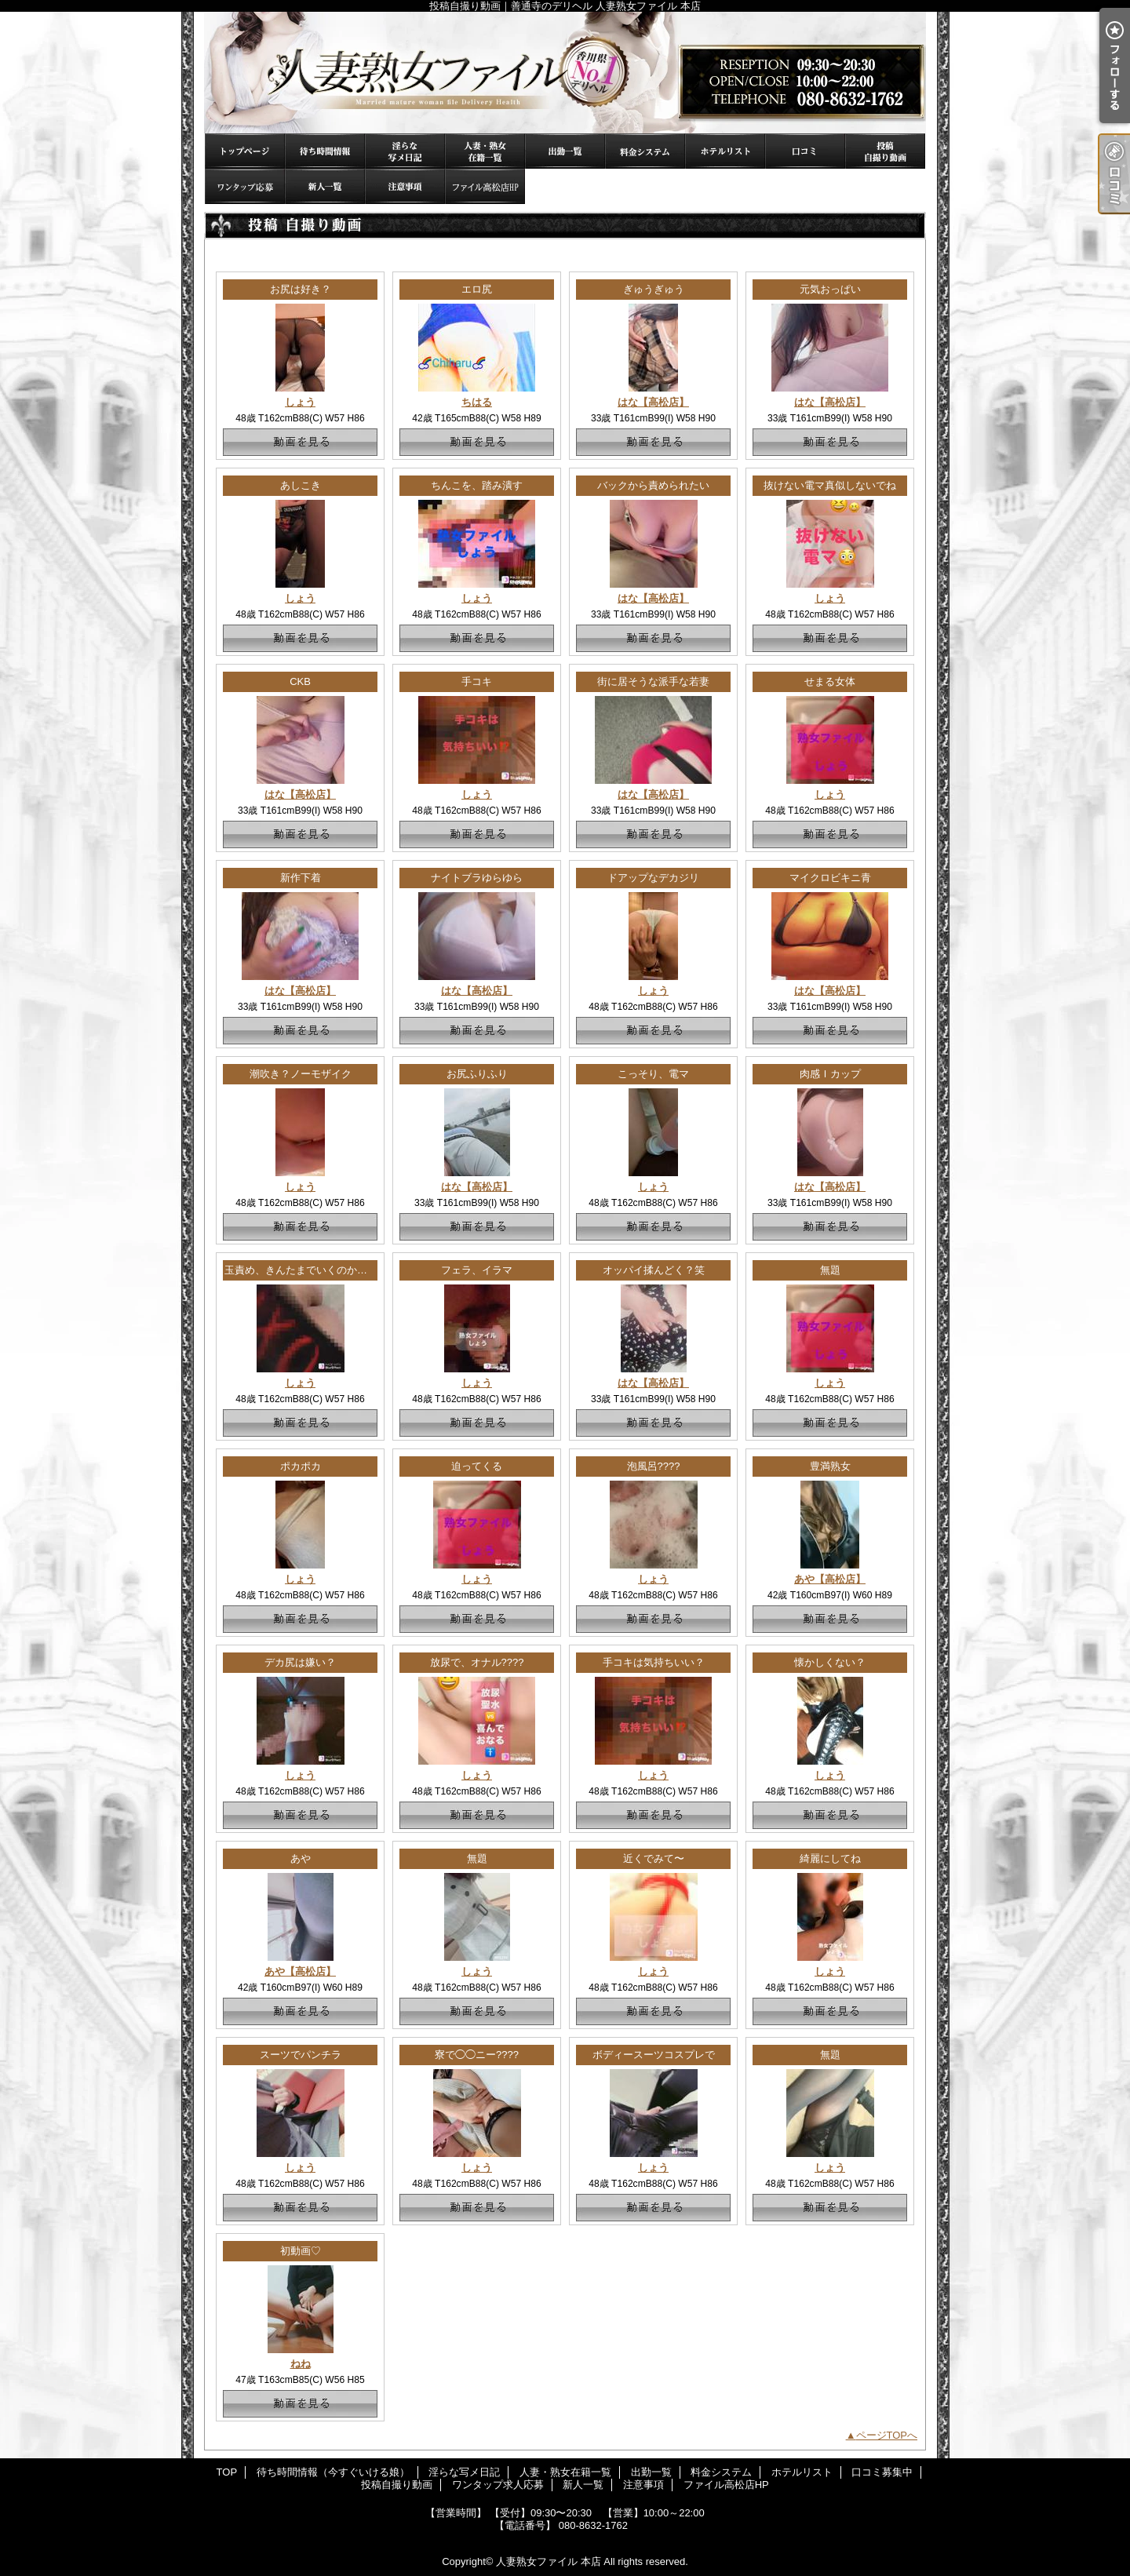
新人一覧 (325, 186)
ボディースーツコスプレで (653, 2054)
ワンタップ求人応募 (245, 186)
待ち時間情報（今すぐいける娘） (325, 151)
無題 (830, 1270)
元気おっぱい (830, 289)
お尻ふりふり (477, 1074)
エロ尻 (476, 289)
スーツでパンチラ (300, 2054)
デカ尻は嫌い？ (300, 1662)
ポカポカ (300, 1466)
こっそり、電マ (653, 1074)
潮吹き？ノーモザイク (301, 1074)
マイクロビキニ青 (830, 878)
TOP (245, 151)
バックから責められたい (653, 485)
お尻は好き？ (300, 289)
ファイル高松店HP (485, 186)
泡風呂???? (653, 1466)
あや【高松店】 (830, 1579)
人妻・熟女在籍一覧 (485, 151)
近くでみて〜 (653, 1858)
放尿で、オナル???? (477, 1662)
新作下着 (300, 878)
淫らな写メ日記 (405, 151)
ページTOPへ (887, 2435)
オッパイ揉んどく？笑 (654, 1270)
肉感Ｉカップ (830, 1074)
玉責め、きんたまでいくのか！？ (300, 1270)
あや (300, 1858)
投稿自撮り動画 (885, 151)
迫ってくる (476, 1466)
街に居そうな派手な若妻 (653, 681)
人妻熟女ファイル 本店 (548, 2561)
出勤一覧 (565, 151)
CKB (300, 681)
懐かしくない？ (830, 1662)
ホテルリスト (725, 151)
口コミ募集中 (805, 151)
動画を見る (300, 442)
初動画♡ (300, 2251)
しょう (300, 402)
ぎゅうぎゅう (653, 289)
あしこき (300, 485)
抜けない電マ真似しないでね (830, 485)
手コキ (476, 681)
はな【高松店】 (653, 402)
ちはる (476, 402)
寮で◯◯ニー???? (477, 2054)
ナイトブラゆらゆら (477, 878)
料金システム (645, 151)
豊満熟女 (830, 1466)
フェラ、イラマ (476, 1270)
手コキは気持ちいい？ (654, 1662)
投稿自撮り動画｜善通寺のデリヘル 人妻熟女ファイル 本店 (565, 72)
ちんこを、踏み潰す (477, 485)
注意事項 (405, 186)
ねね (300, 2364)
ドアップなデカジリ (653, 878)
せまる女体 (829, 681)
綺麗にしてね (830, 1858)
